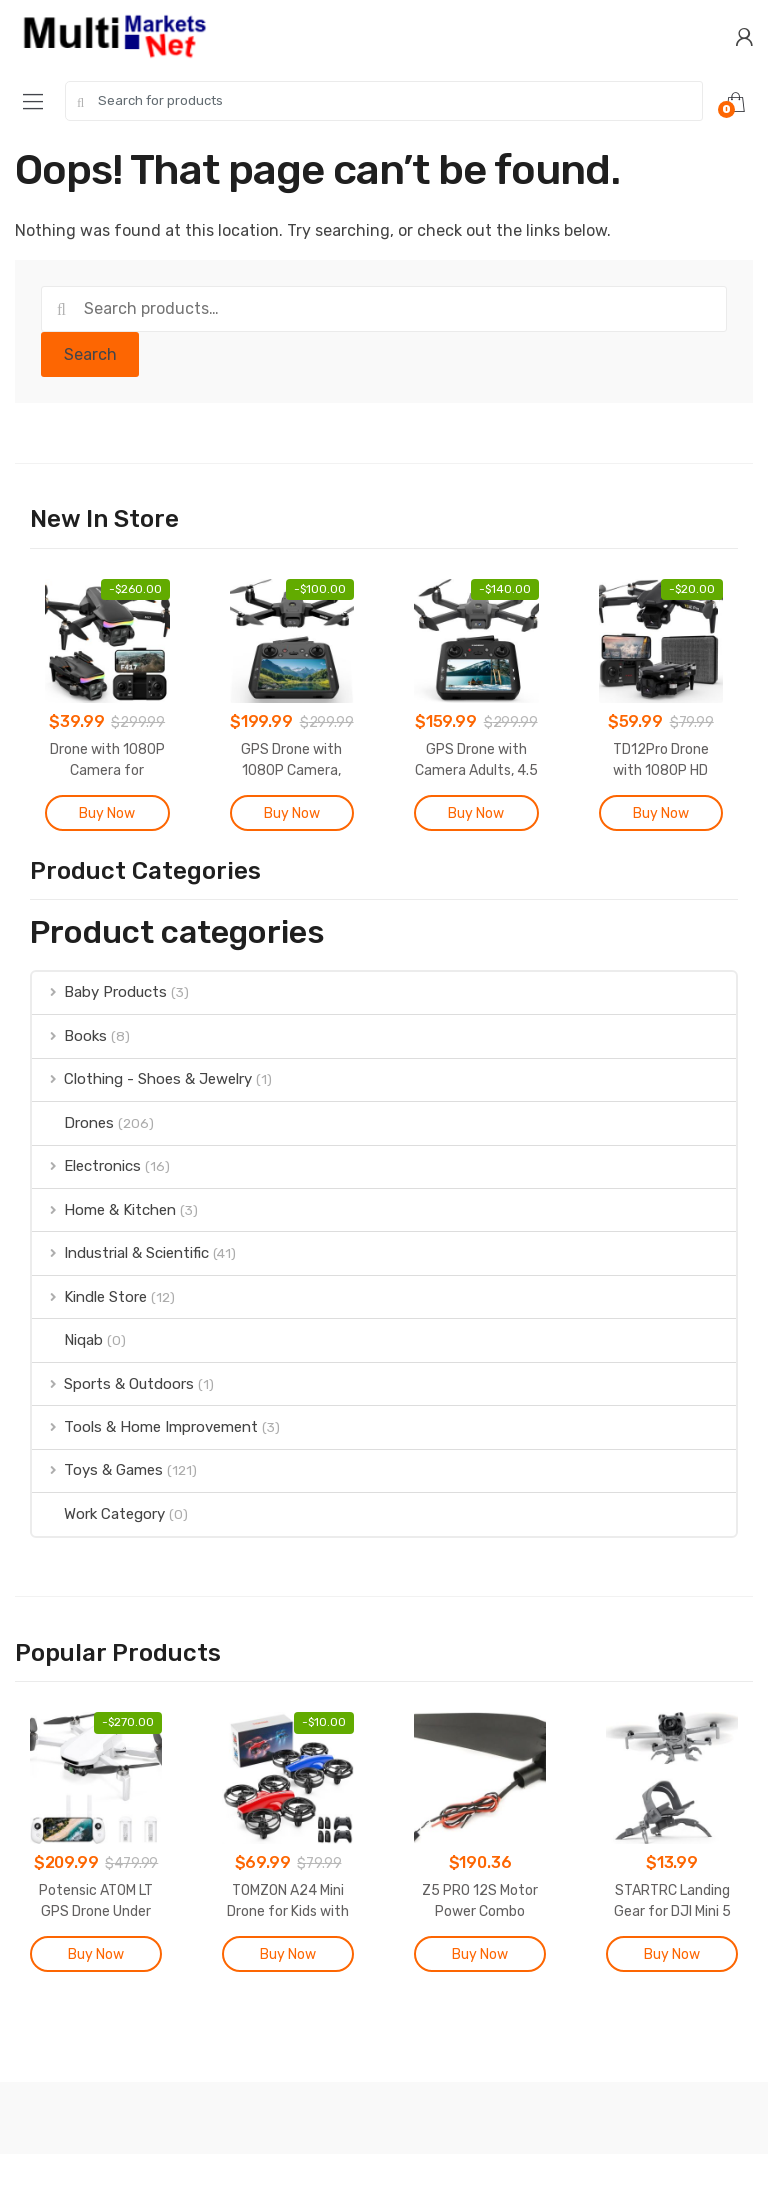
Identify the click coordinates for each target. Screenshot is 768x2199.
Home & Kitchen (104, 1210)
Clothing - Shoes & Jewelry (142, 1079)
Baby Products (99, 992)
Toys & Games (97, 1470)
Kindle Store (89, 1297)
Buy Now (107, 813)
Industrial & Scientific (120, 1253)
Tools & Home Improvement (145, 1427)
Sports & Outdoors (113, 1384)
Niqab (67, 1340)
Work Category (98, 1514)
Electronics (86, 1166)
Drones (73, 1123)
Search (90, 354)
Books (69, 1036)
